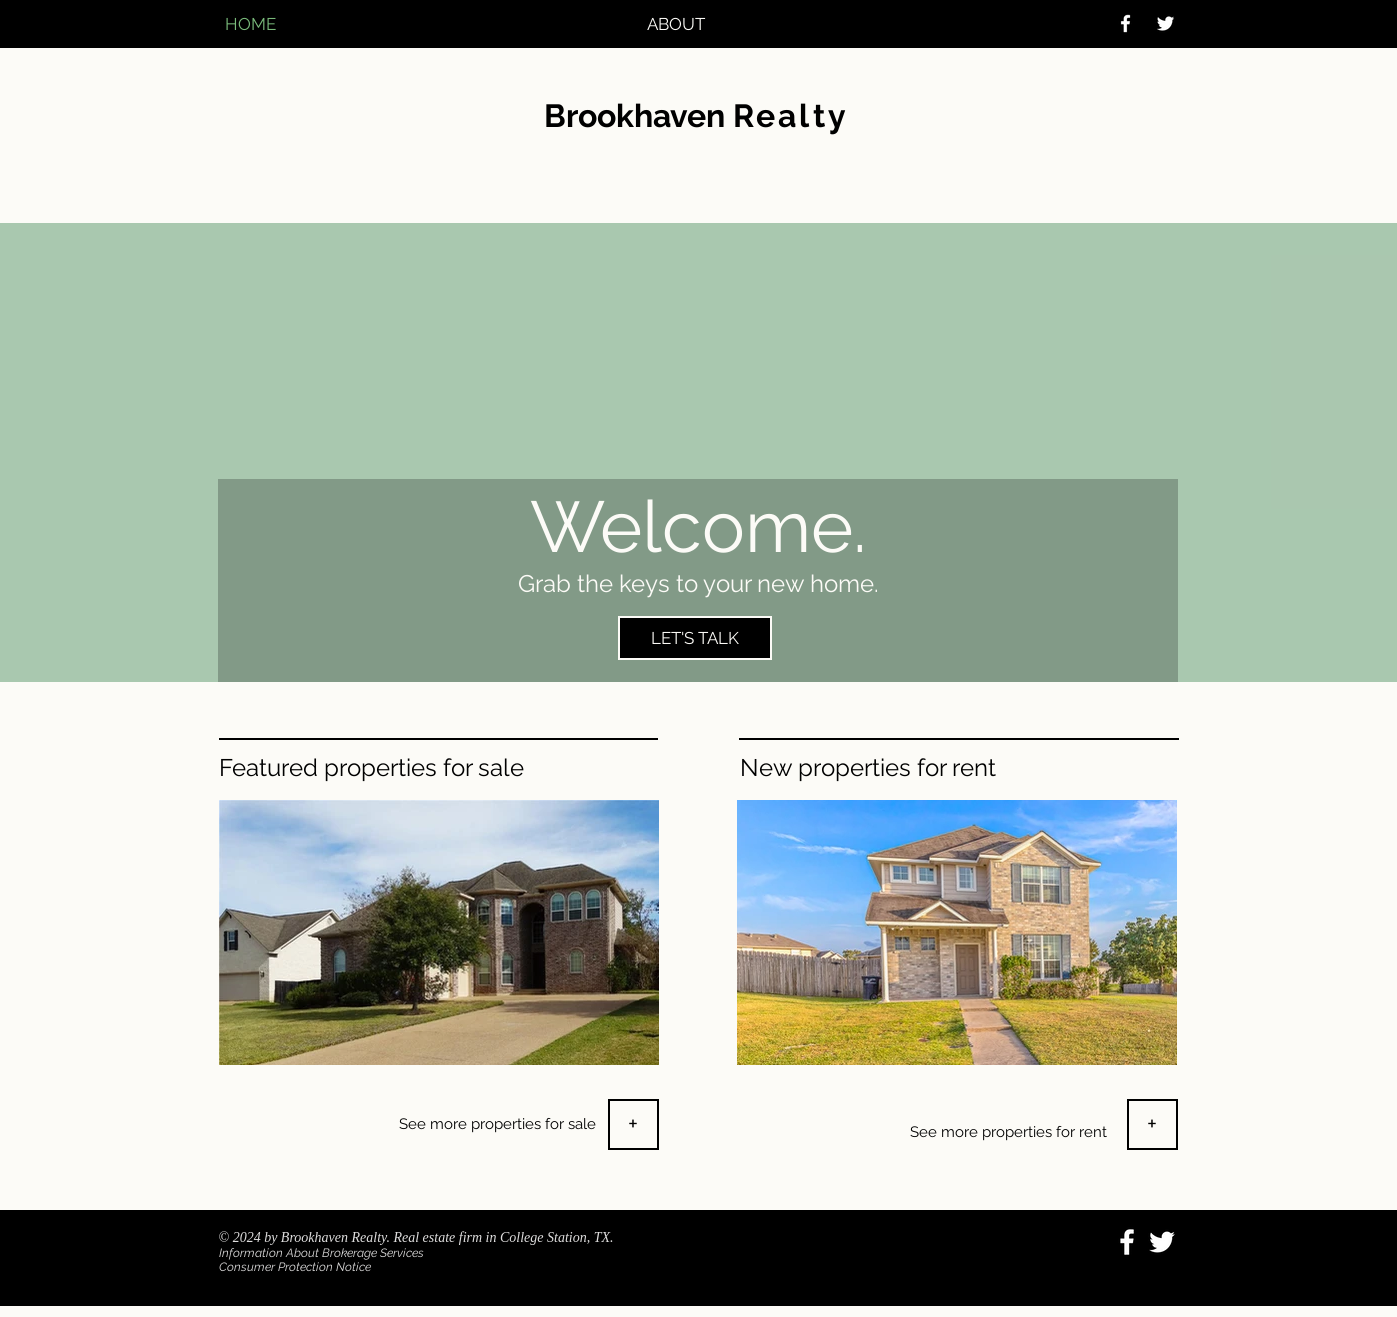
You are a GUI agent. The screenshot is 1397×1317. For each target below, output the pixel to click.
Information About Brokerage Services (321, 1253)
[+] (633, 1124)
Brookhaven (638, 115)
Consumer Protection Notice (295, 1267)
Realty (791, 115)
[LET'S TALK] (695, 638)
